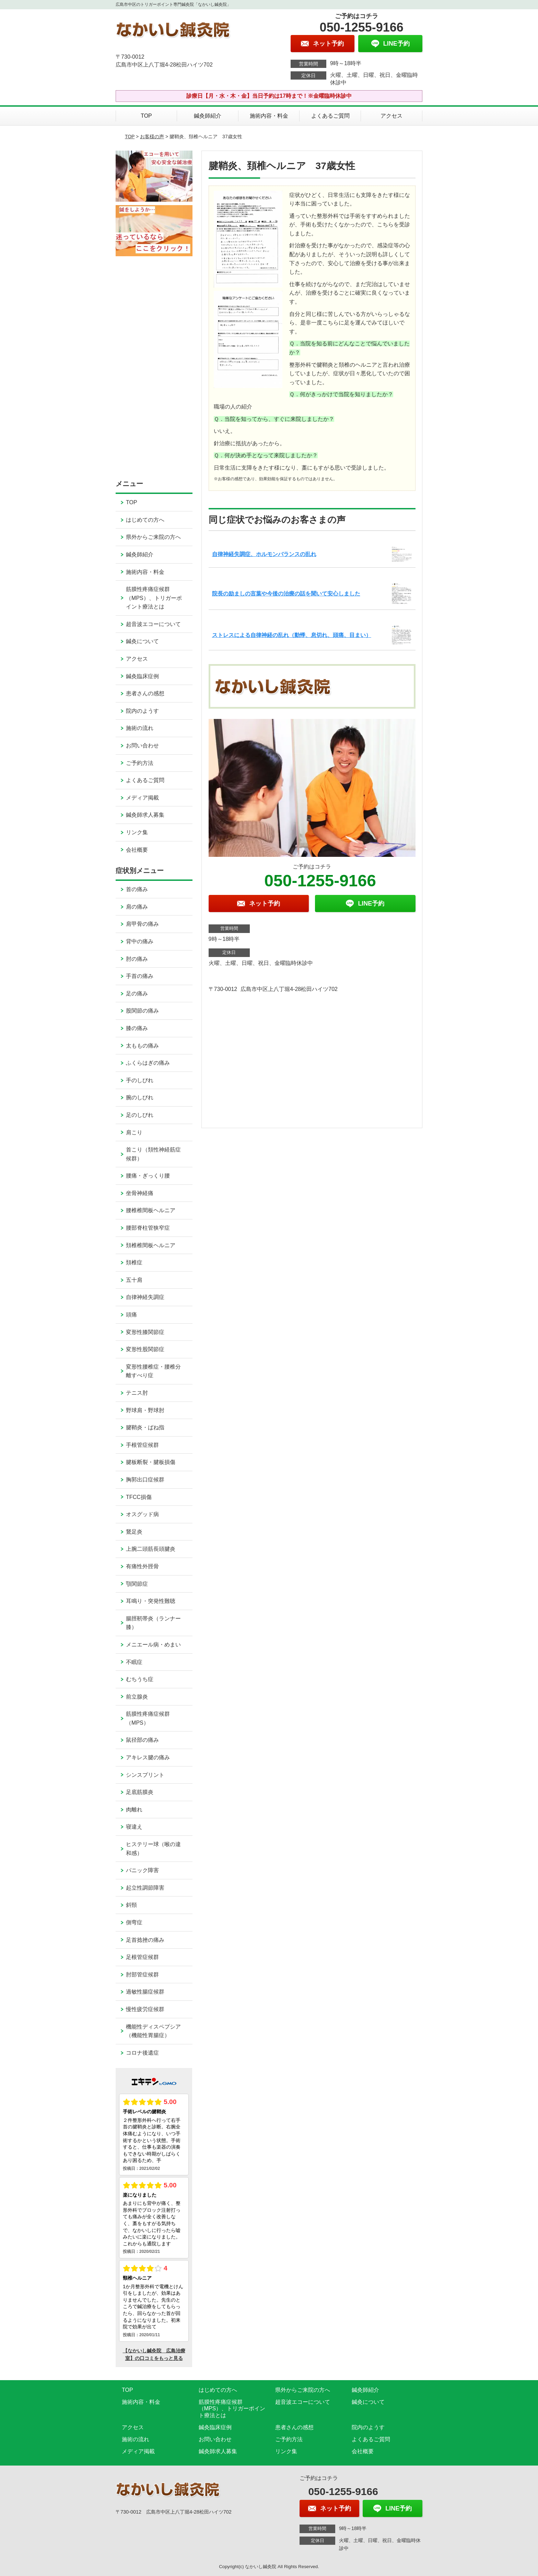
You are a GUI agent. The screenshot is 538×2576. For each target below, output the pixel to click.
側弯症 (134, 1922)
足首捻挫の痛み (145, 1940)
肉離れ (134, 1809)
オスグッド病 (142, 1514)
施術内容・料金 (269, 116)
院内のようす (142, 711)
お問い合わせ (142, 745)
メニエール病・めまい (153, 1644)
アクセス (391, 116)
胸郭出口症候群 (145, 1479)
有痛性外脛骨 (142, 1566)
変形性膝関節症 (145, 1332)
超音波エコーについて (153, 624)
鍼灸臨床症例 (142, 676)
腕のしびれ (139, 1097)
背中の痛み (139, 941)
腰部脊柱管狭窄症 (148, 1228)
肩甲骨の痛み (142, 924)
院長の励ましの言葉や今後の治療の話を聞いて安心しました (286, 593)
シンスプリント (145, 1775)
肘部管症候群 (142, 1974)
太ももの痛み (142, 1046)
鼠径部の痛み (142, 1740)
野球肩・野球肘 (145, 1410)
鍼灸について (142, 641)
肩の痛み (137, 907)
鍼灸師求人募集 (145, 815)
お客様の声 (152, 136)
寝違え (134, 1827)
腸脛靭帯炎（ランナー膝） (153, 1623)
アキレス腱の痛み (148, 1757)
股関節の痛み (142, 1011)
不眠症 (134, 1662)
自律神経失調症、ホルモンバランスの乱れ (264, 554)
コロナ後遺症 (142, 2053)
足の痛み (137, 993)
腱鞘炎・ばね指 (145, 1427)
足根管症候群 (142, 1957)
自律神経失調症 (145, 1297)
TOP (146, 116)
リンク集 (137, 832)
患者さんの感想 (145, 693)
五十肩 (134, 1280)
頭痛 (131, 1314)
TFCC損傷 (139, 1497)
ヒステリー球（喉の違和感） (153, 1848)
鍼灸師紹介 (207, 116)
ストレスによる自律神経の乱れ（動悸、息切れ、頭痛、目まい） (291, 635)
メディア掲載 (142, 798)
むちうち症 (139, 1679)
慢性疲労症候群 (145, 2009)
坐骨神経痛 (139, 1193)
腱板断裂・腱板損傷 (150, 1462)
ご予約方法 (139, 763)
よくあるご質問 (330, 116)
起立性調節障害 (145, 1888)
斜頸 (131, 1905)
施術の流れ (139, 728)
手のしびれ (139, 1080)
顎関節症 (137, 1584)
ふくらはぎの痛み (148, 1063)
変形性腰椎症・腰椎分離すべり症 (153, 1371)
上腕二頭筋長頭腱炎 (150, 1549)
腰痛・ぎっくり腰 (148, 1176)
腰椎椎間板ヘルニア (150, 1210)
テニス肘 (137, 1393)
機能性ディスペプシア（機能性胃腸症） (153, 2031)
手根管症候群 (142, 1445)
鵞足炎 (134, 1532)
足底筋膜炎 (139, 1792)
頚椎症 (134, 1262)
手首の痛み (139, 976)
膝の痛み (137, 1028)
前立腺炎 (137, 1697)
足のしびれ (139, 1115)
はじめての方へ (145, 520)
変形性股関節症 (145, 1349)
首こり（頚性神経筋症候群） (153, 1154)
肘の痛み (137, 959)
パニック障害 (142, 1870)
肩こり (134, 1132)
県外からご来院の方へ (153, 537)
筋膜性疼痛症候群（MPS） (148, 1718)
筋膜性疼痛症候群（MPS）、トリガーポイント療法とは (154, 598)
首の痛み (137, 889)
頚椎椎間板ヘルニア (150, 1245)
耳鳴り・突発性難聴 (150, 1601)
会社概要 (137, 850)
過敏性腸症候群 (145, 1992)
